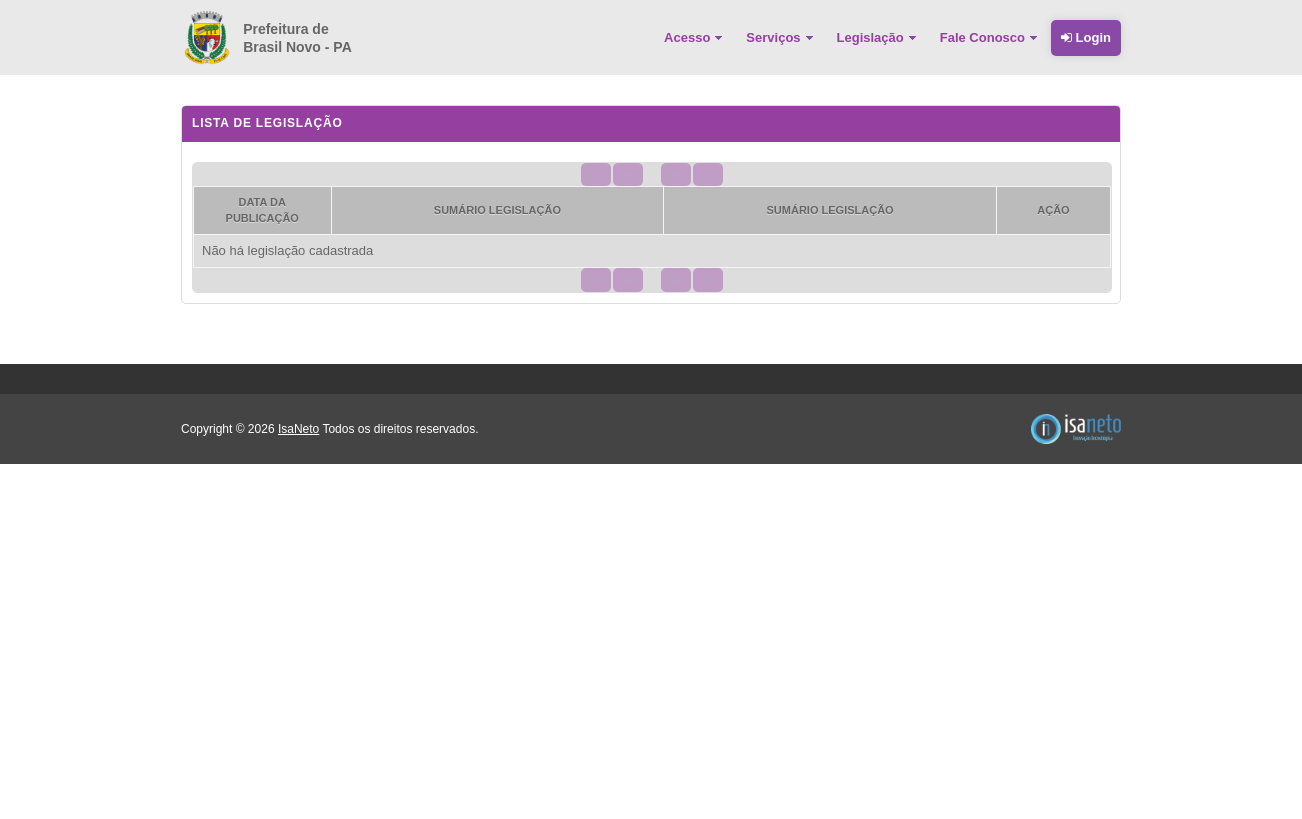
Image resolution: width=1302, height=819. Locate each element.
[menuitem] (695, 38)
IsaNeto (298, 429)
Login (1086, 37)
